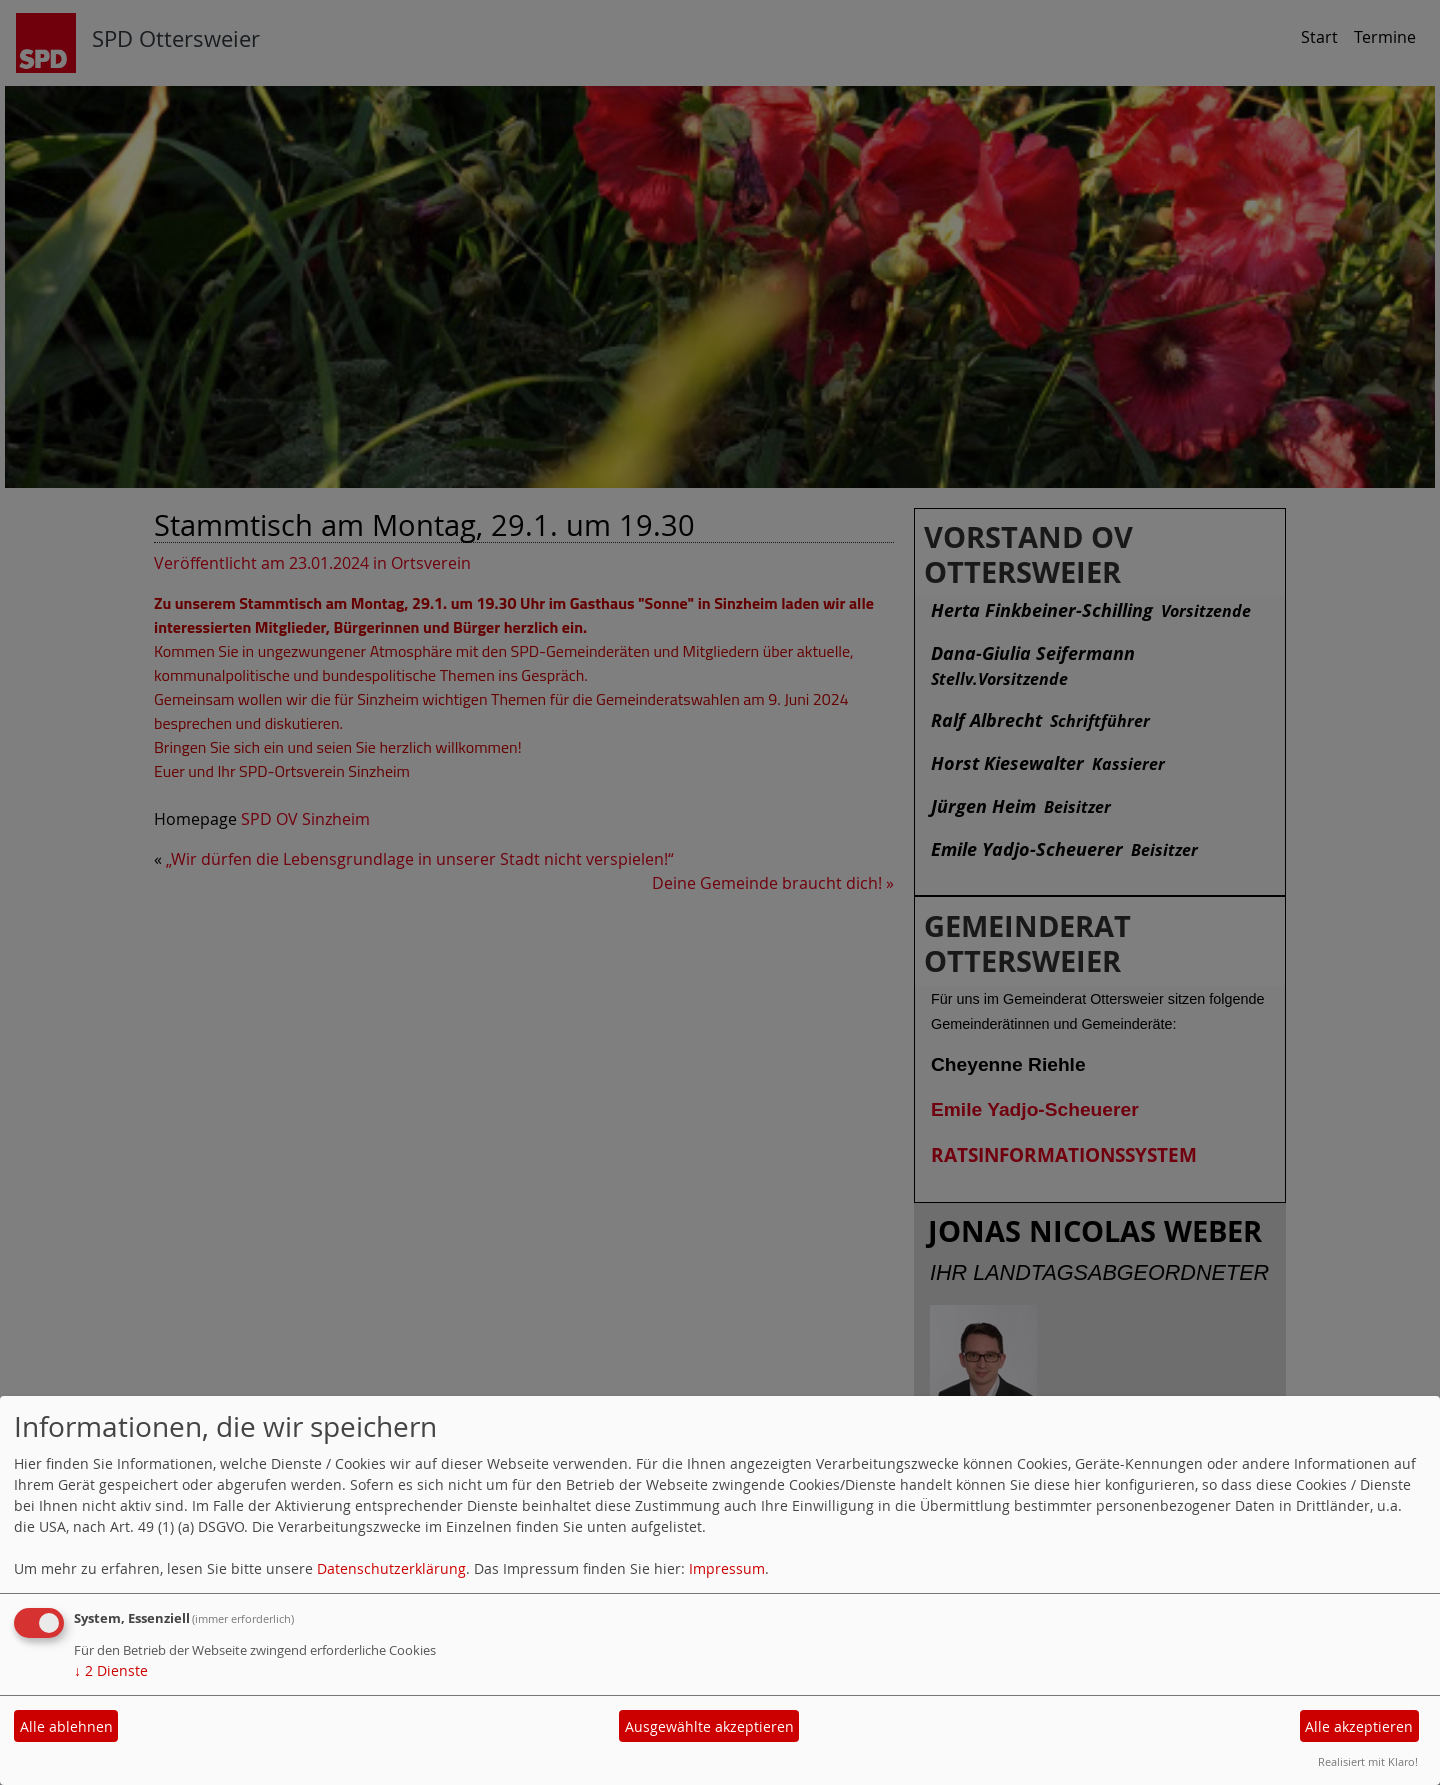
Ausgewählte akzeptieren (709, 1726)
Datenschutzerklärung (391, 1568)
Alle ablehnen (66, 1726)
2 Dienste (111, 1670)
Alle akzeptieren (1359, 1726)
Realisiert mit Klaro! (1368, 1761)
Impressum (727, 1568)
